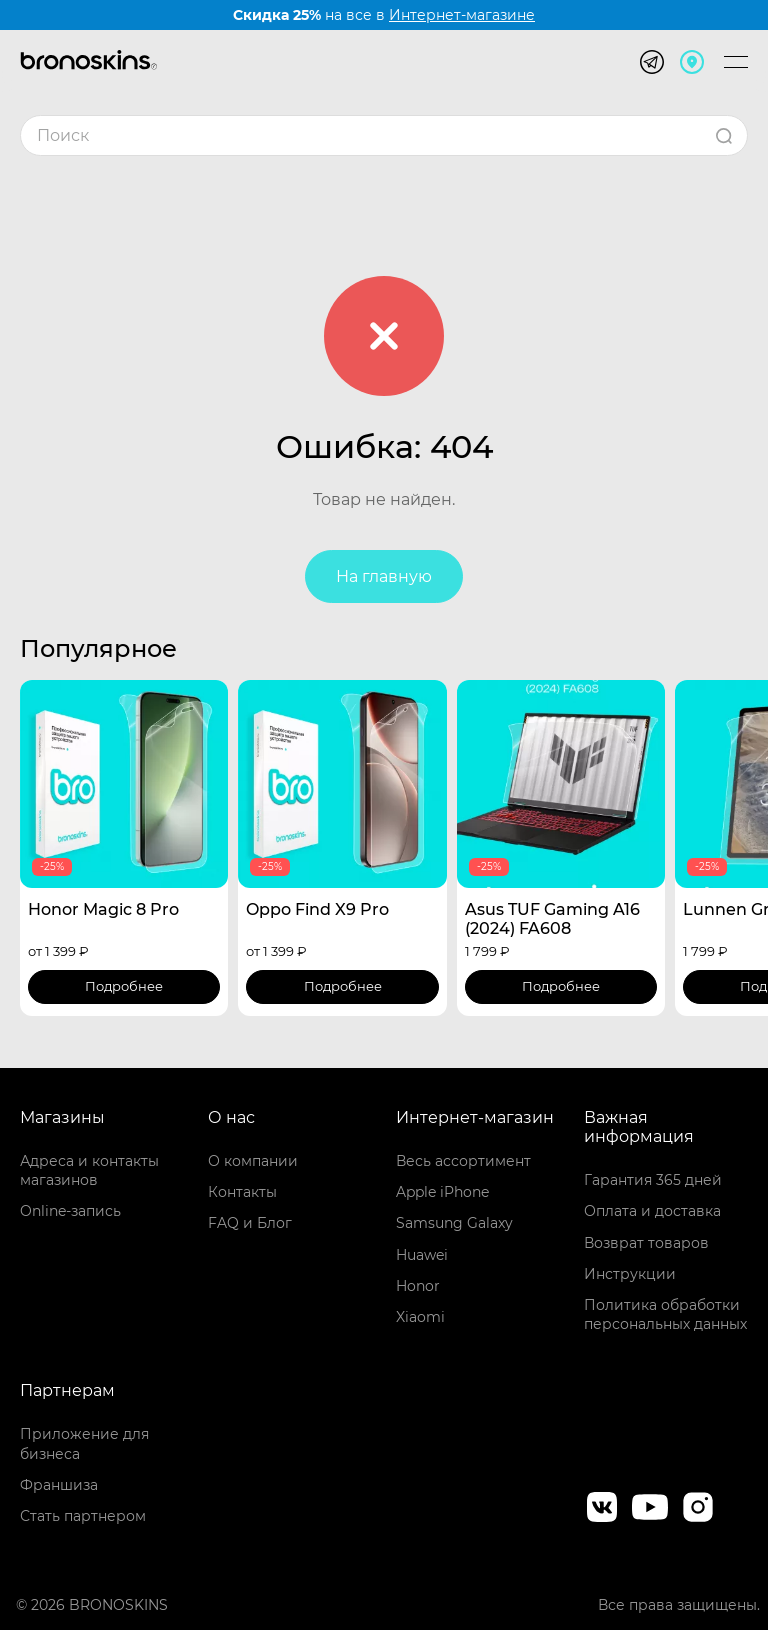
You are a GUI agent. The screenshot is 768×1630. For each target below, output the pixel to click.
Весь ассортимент (463, 1161)
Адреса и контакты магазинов (89, 1170)
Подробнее (124, 986)
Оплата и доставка (652, 1211)
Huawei (422, 1255)
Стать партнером (83, 1516)
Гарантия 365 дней (653, 1180)
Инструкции (630, 1274)
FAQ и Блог (250, 1223)
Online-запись (70, 1211)
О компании (253, 1161)
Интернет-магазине (462, 15)
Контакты (242, 1192)
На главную (384, 576)
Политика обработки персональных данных (665, 1314)
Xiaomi (420, 1317)
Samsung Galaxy (454, 1223)
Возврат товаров (646, 1243)
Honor (418, 1286)
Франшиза (59, 1485)
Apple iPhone (442, 1192)
